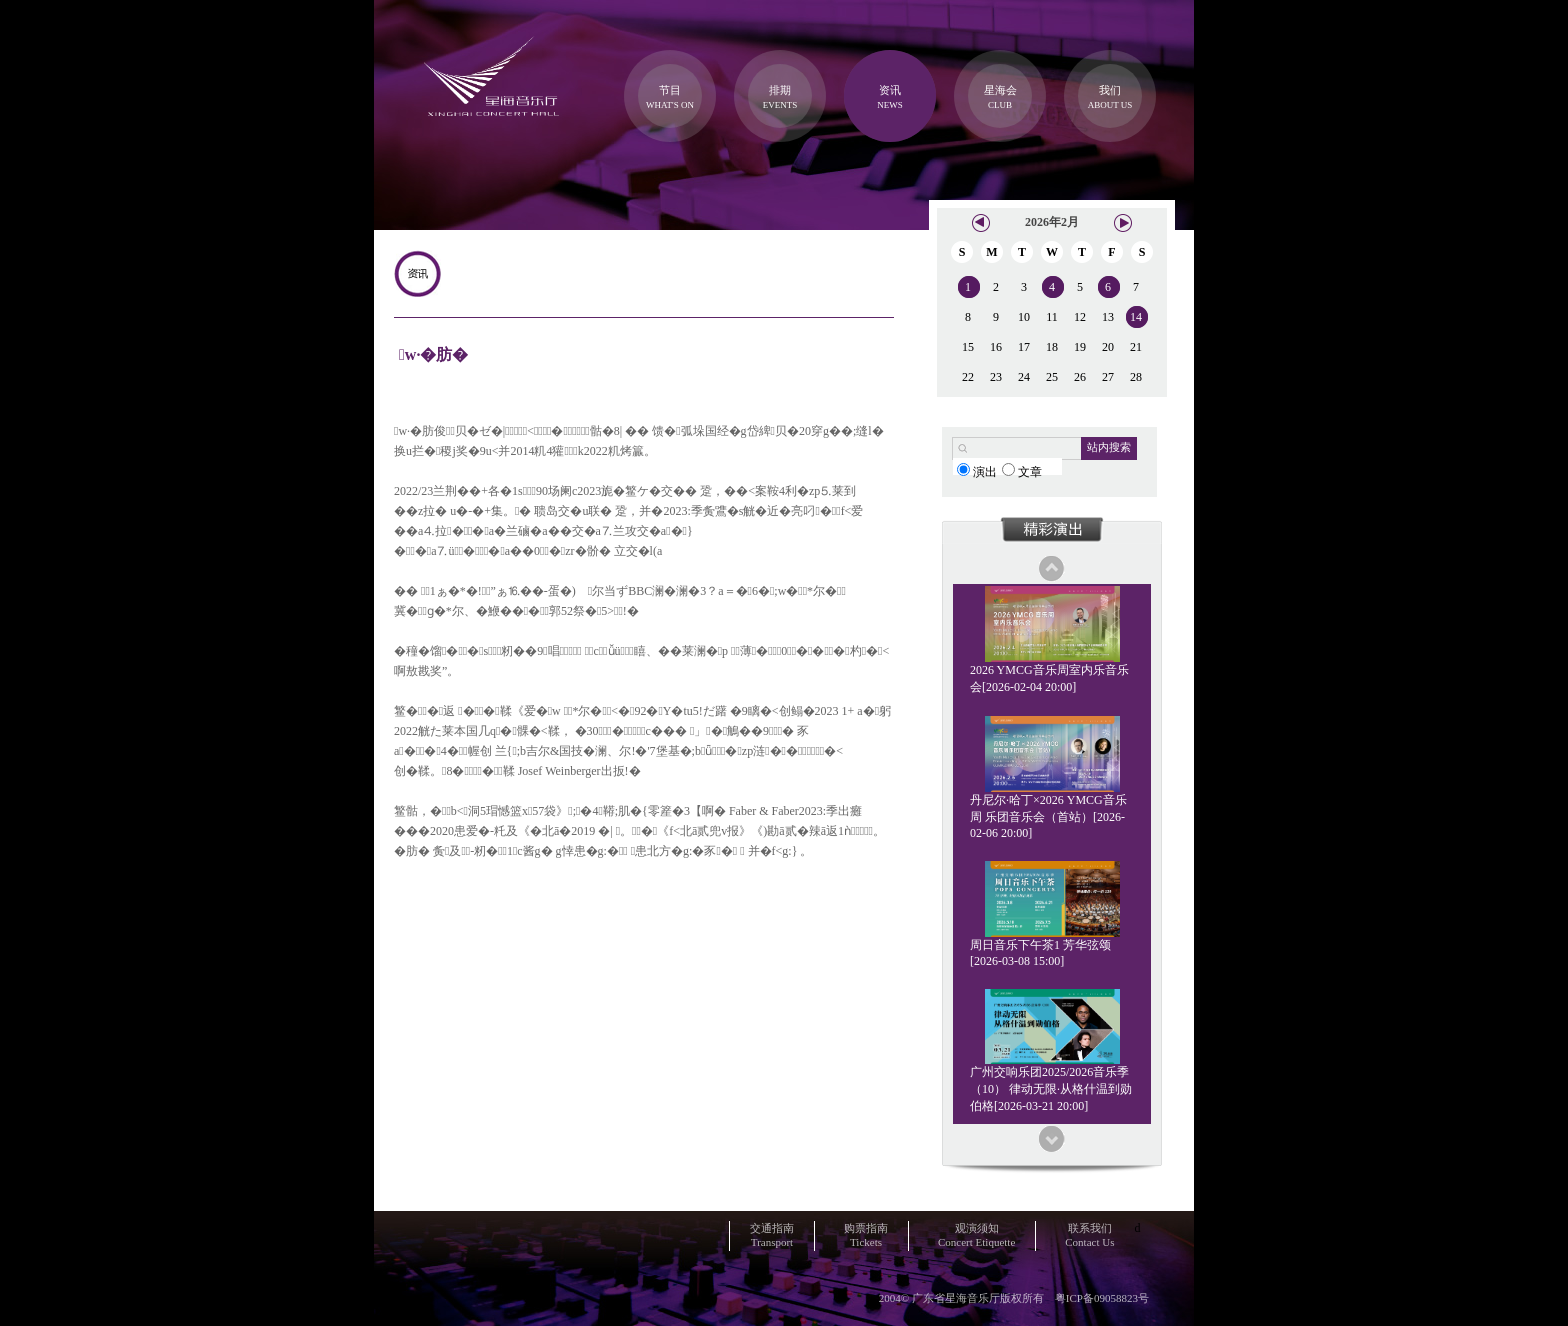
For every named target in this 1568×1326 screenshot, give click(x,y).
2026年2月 (1052, 222)
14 (1136, 317)
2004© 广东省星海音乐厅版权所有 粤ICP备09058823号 (1014, 1298)
